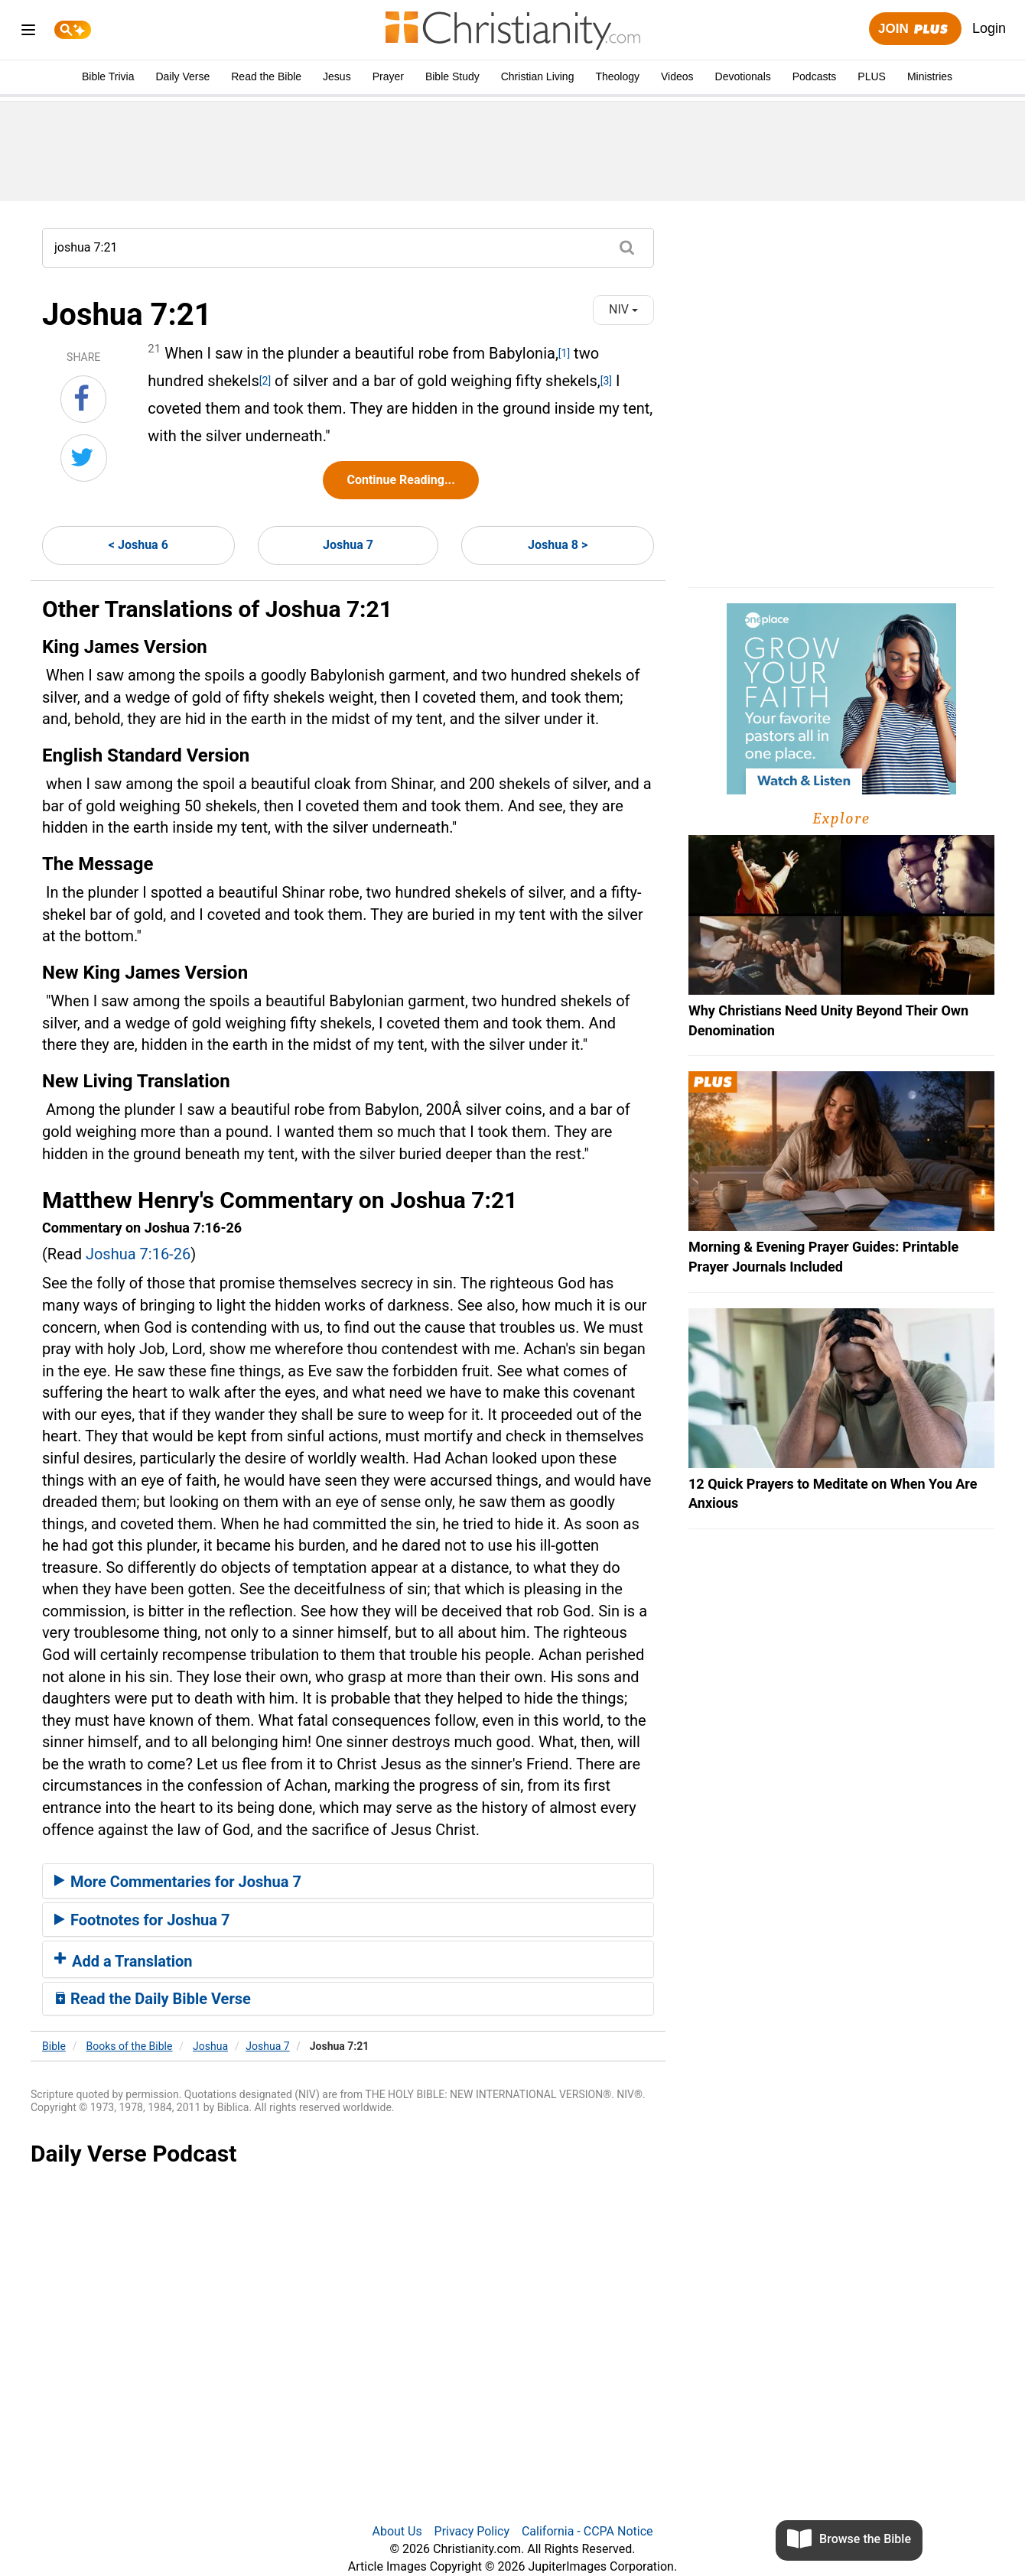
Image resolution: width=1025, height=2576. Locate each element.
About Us (396, 2531)
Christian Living (537, 76)
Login (989, 28)
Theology (617, 76)
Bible (54, 2046)
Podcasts (814, 76)
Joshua (210, 2046)
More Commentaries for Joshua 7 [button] (177, 1882)
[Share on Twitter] (83, 458)
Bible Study (452, 76)
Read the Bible (266, 76)
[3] (606, 381)
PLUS (871, 76)
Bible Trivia (108, 76)
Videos (677, 76)
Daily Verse (182, 76)
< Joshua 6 (138, 545)
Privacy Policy (472, 2531)
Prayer (388, 76)
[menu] (28, 32)
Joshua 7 (348, 545)
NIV (623, 309)
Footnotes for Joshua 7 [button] (141, 1920)
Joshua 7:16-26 (138, 1254)
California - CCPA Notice (587, 2531)
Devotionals (743, 76)
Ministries (929, 76)
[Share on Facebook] (83, 399)
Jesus (337, 76)
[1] (564, 353)
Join (915, 29)
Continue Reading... (400, 480)
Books (129, 2046)
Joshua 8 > (557, 545)
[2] (265, 381)
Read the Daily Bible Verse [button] (152, 1999)
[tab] (348, 1881)
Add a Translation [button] (123, 1961)
